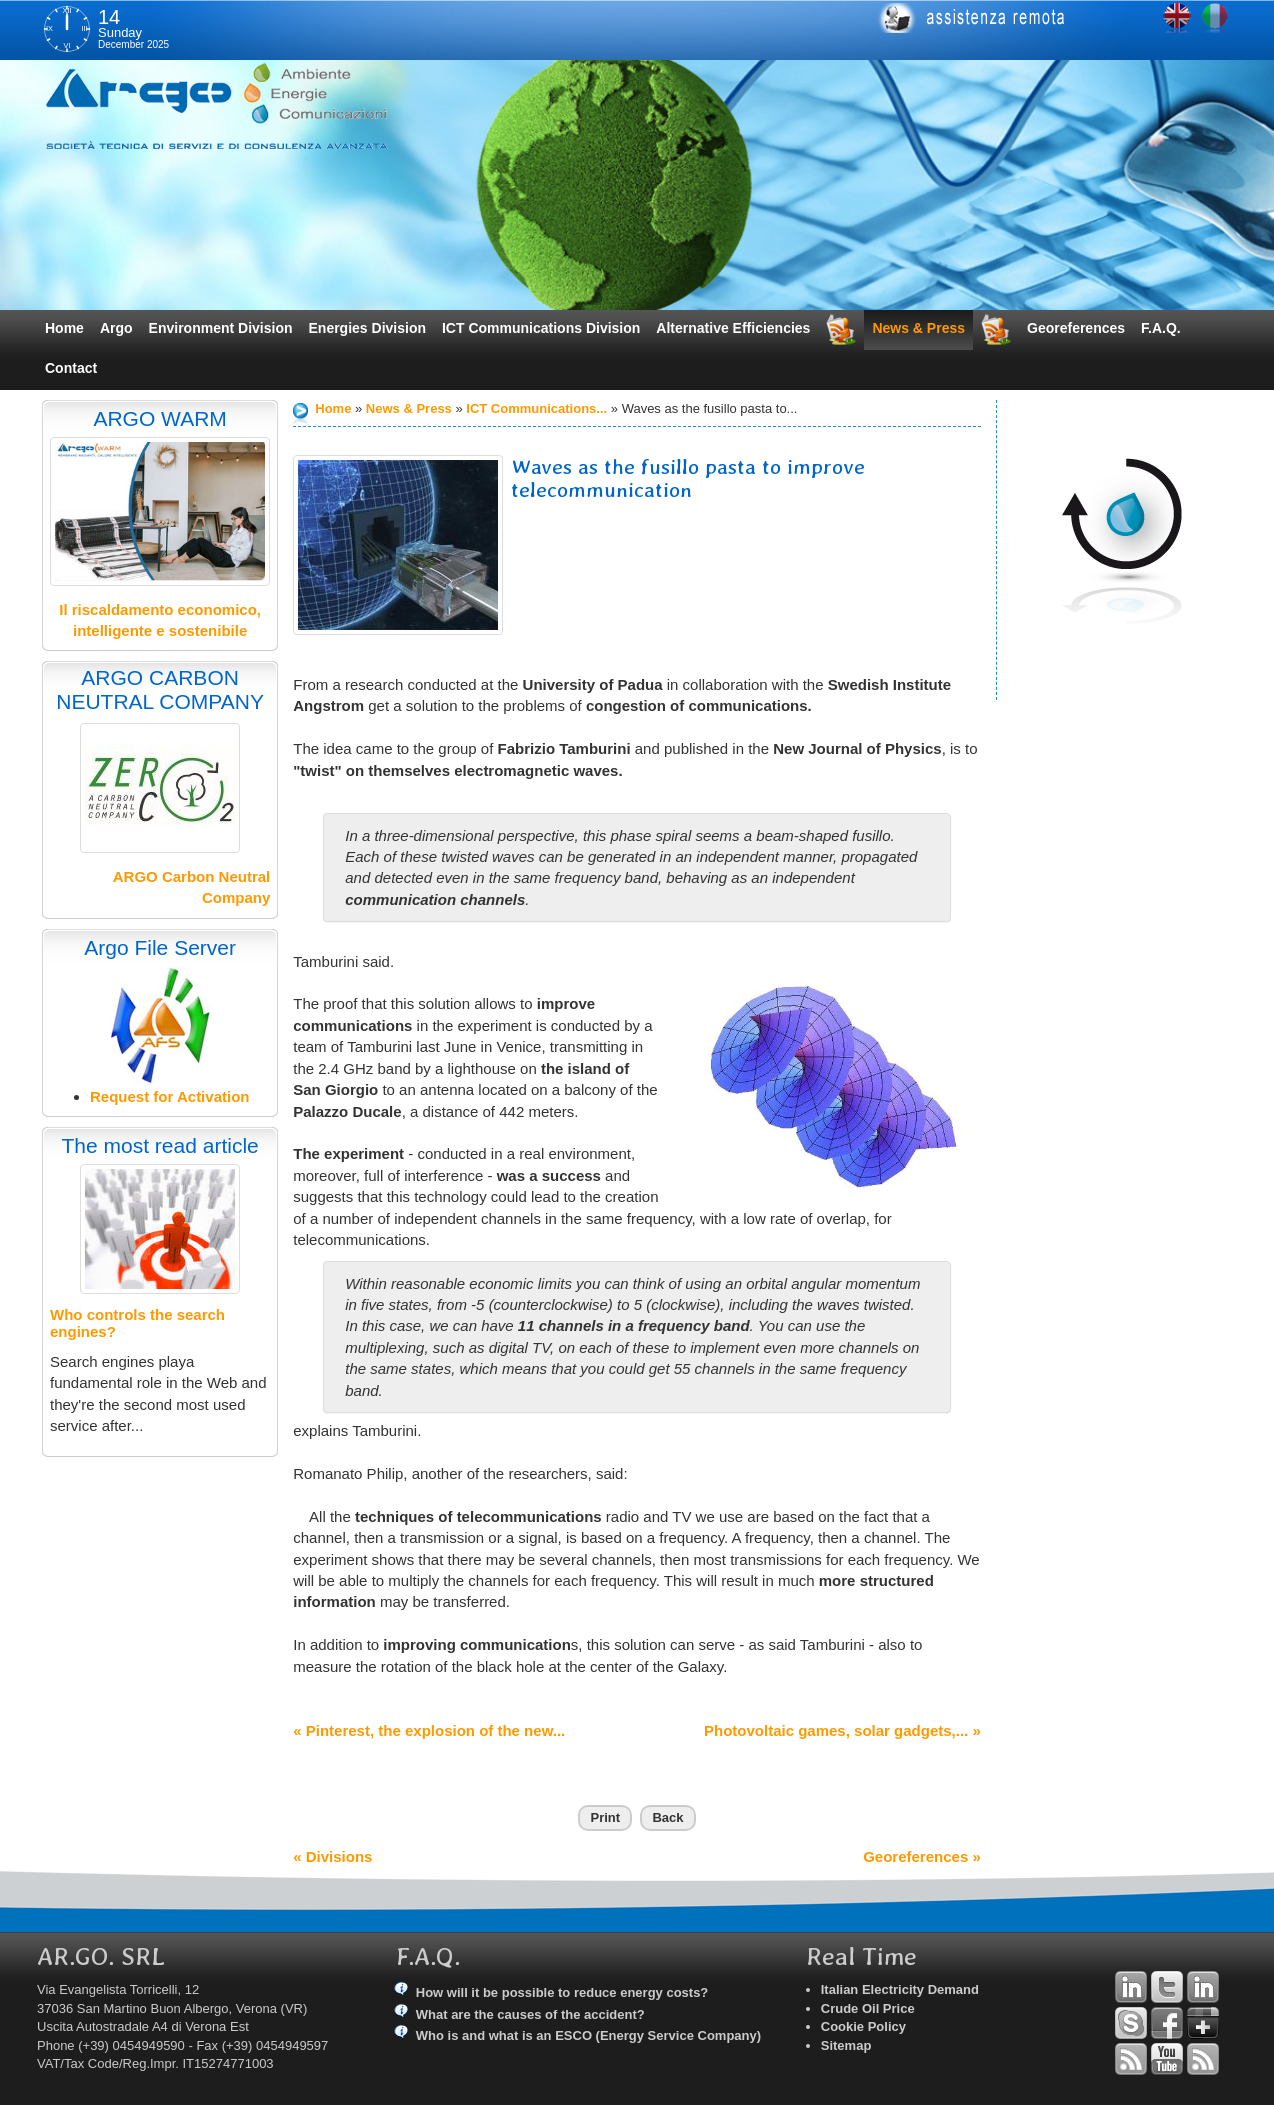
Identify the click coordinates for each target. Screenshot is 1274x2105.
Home (64, 328)
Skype (1131, 2023)
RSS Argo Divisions (1131, 2059)
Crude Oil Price (868, 2008)
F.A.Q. (1161, 328)
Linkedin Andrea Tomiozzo (1131, 1987)
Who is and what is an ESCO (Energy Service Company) (588, 2035)
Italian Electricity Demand (900, 1989)
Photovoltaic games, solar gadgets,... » (842, 1730)
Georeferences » (922, 1856)
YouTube (1167, 2059)
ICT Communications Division (541, 328)
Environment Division (221, 328)
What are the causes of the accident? (530, 2014)
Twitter (1167, 1987)
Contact (71, 368)
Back (667, 1817)
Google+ (1203, 2023)
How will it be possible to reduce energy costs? (562, 1992)
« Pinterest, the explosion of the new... (429, 1730)
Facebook (1167, 2023)
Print (605, 1817)
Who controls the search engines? (137, 1323)
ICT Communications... (536, 408)
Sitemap (846, 2045)
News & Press (918, 328)
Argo (116, 328)
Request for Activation (169, 1096)
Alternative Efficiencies (733, 328)
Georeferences (1076, 328)
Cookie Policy (863, 2026)
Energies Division (367, 328)
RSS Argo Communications (1203, 2059)
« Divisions (332, 1856)
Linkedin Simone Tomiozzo (1203, 1987)
